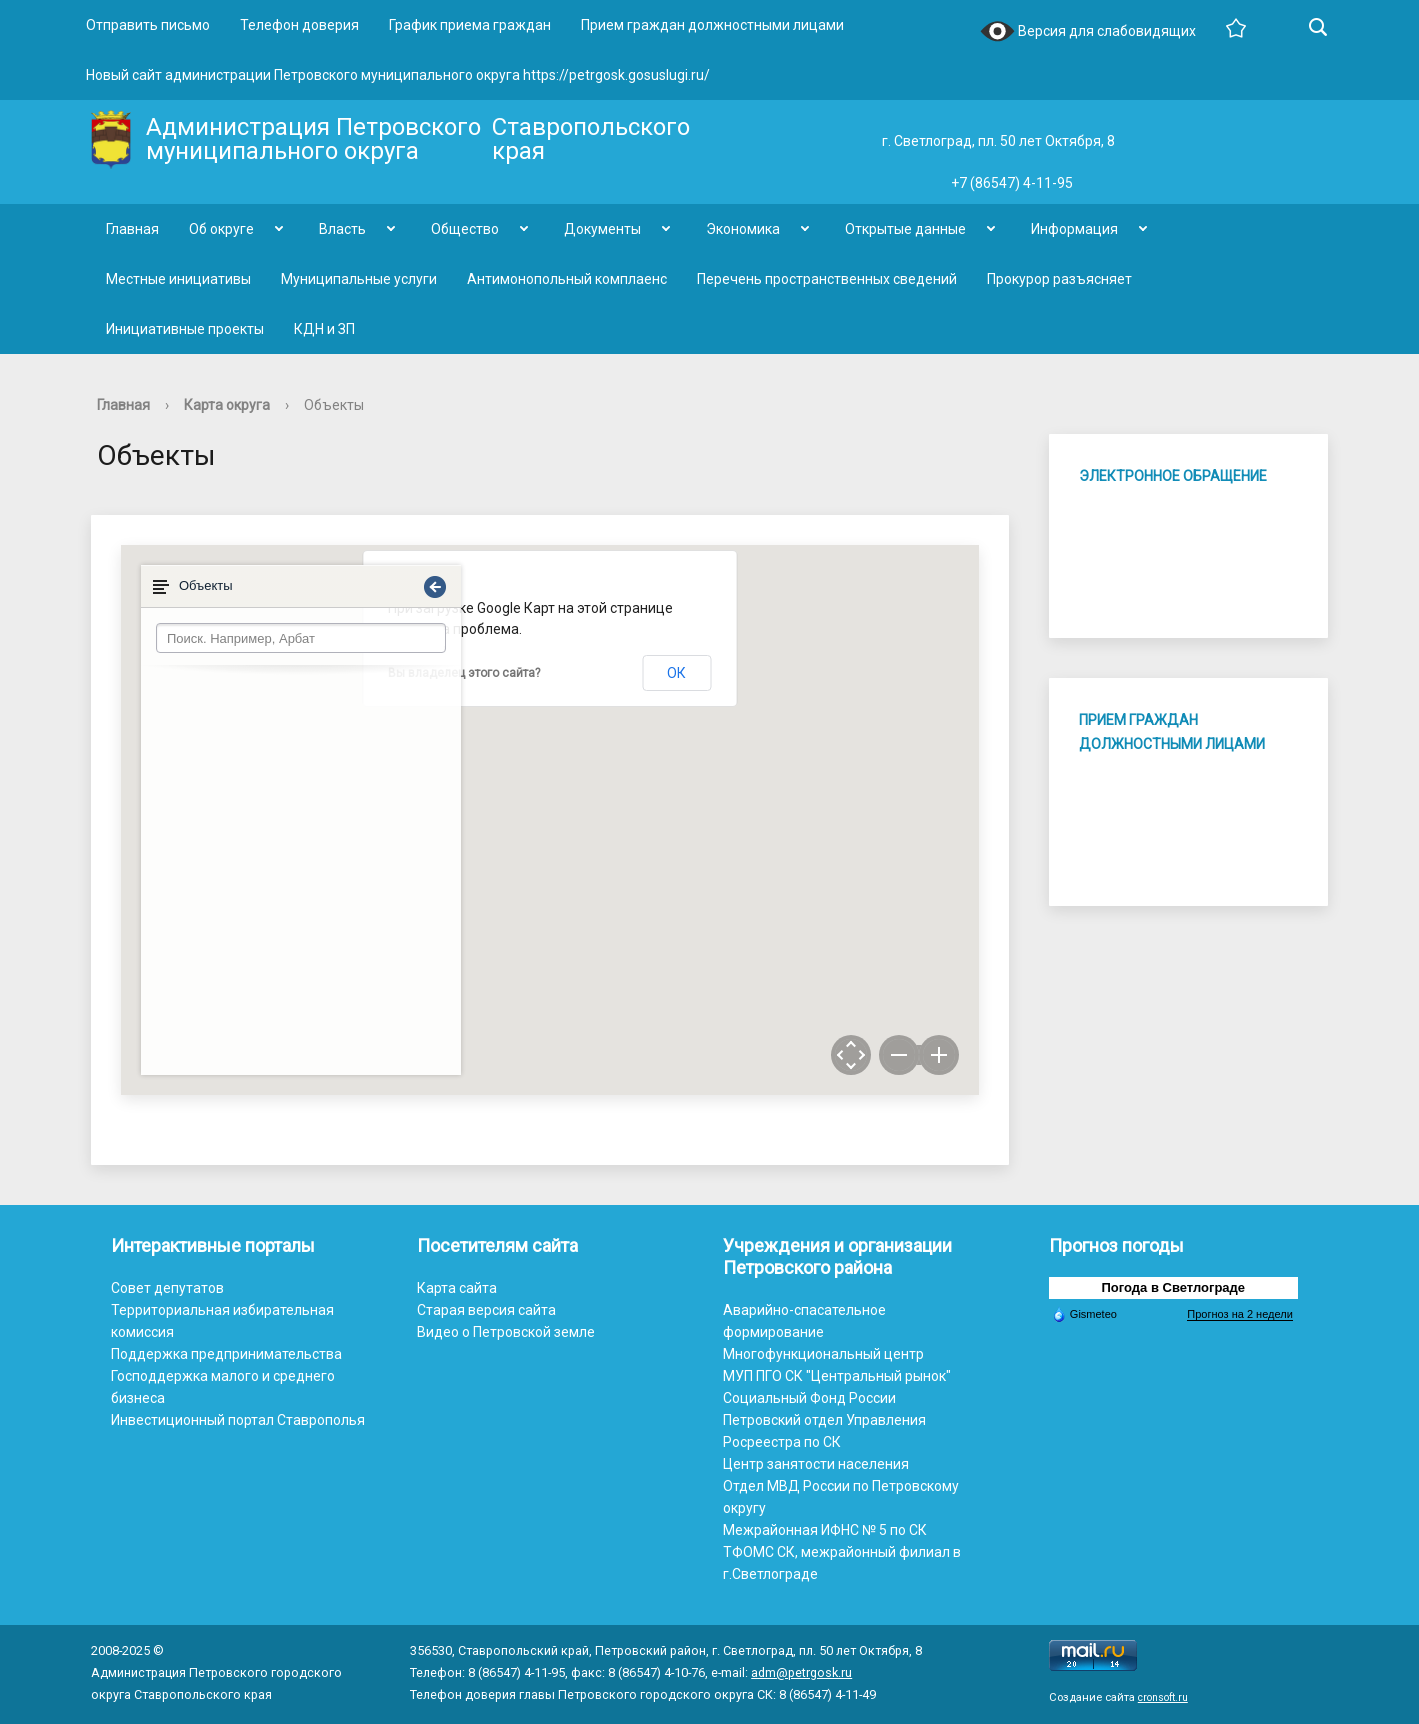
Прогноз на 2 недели (1239, 1314)
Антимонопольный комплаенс (567, 279)
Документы (602, 229)
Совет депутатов (167, 1288)
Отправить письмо (148, 25)
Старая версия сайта (486, 1310)
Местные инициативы (178, 279)
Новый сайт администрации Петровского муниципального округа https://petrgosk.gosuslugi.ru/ (398, 75)
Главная (132, 229)
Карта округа (227, 405)
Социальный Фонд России (809, 1398)
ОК (676, 673)
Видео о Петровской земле (506, 1332)
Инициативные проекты (185, 329)
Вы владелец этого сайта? (464, 673)
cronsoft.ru (1163, 1697)
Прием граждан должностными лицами (712, 25)
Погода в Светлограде (1174, 1287)
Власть (342, 229)
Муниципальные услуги (359, 279)
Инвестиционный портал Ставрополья (238, 1420)
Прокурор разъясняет (1059, 279)
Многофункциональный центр (823, 1354)
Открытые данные (905, 229)
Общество (465, 229)
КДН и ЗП (324, 329)
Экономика (743, 229)
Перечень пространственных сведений (827, 279)
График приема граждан (470, 25)
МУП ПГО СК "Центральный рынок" (837, 1376)
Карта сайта (457, 1288)
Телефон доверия (299, 25)
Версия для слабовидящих (1088, 32)
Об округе (221, 229)
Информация (1074, 229)
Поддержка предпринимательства (226, 1354)
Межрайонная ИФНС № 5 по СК (825, 1530)
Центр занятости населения (816, 1464)
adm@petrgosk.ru (801, 1672)
